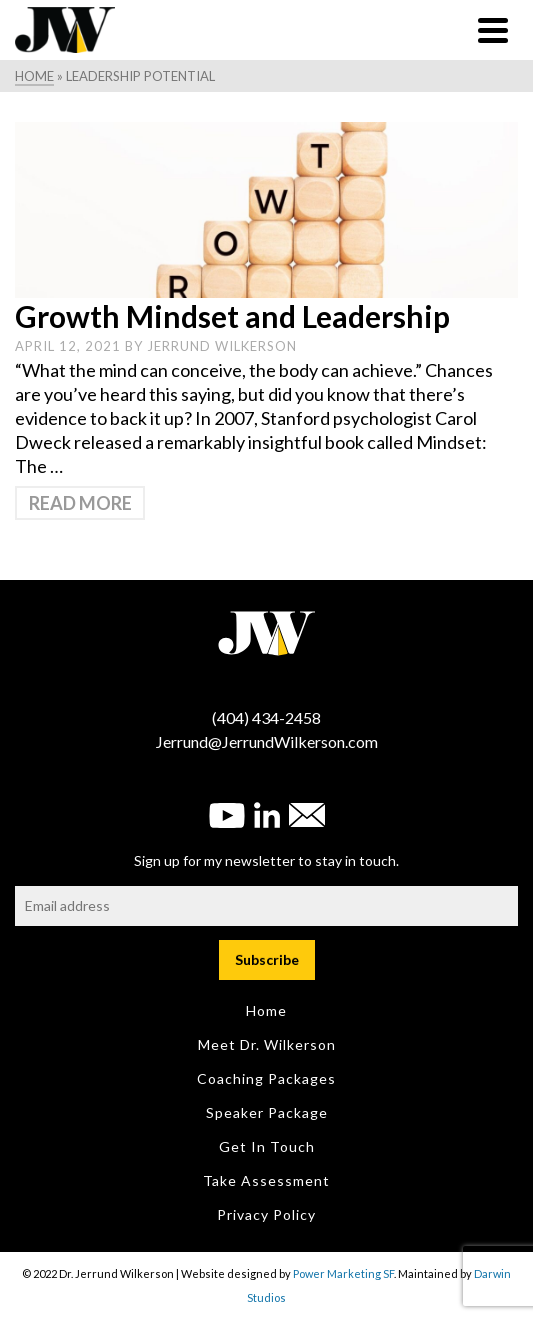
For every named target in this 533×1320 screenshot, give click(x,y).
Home (266, 1010)
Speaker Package (267, 1112)
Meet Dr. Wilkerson (267, 1044)
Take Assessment (266, 1180)
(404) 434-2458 (266, 717)
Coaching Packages (266, 1078)
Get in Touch (267, 1146)
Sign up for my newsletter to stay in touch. (266, 860)
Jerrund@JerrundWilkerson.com (267, 741)
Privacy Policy (266, 1214)
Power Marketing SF (343, 1273)
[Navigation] (493, 30)
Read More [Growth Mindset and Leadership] (80, 503)
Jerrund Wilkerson (222, 346)
